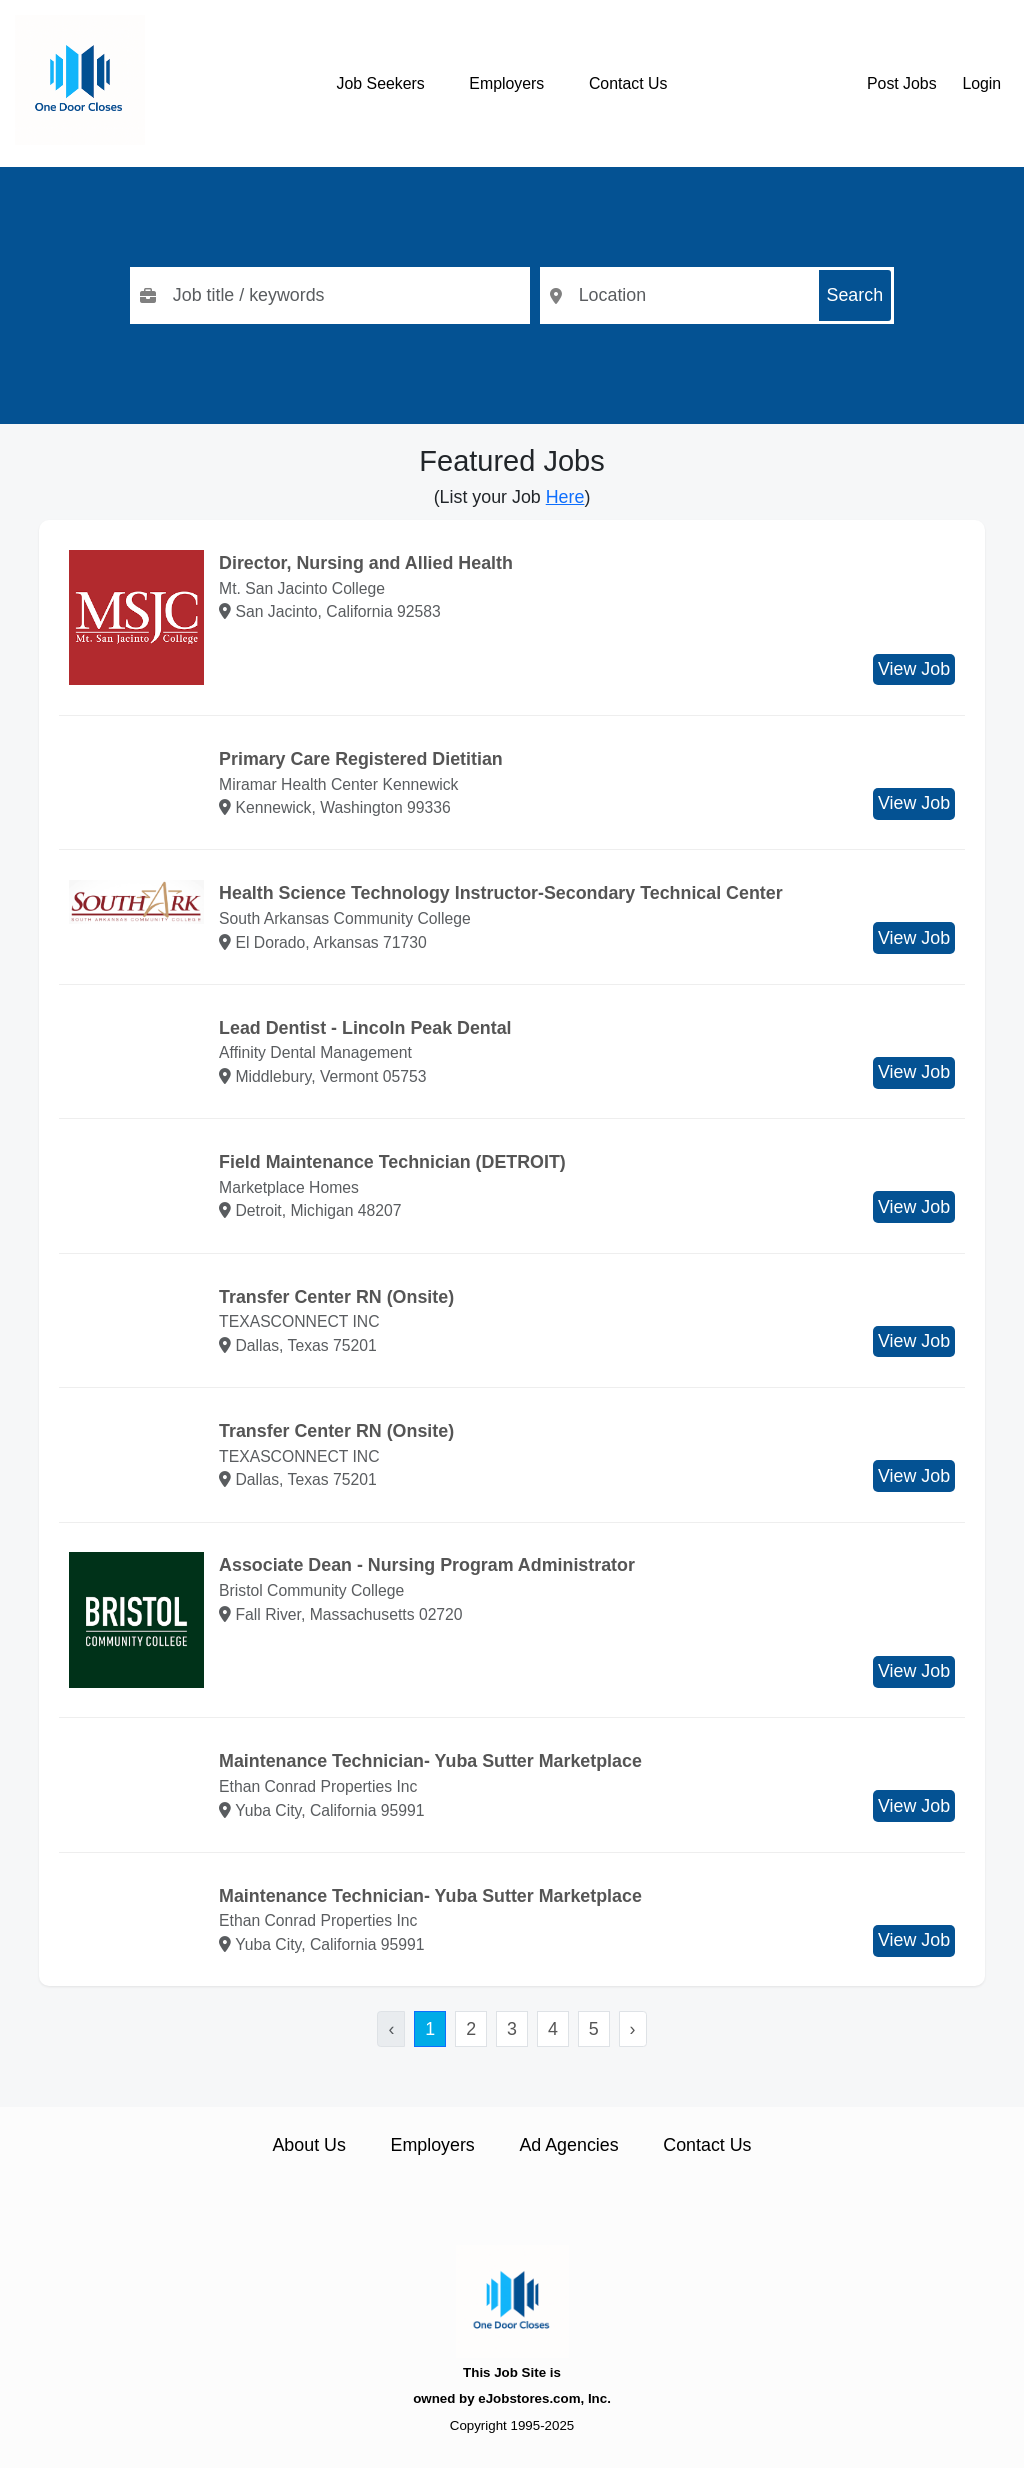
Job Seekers (381, 83)
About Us (308, 2145)
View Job (914, 669)
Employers (506, 83)
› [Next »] (633, 2029)
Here (565, 497)
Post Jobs (902, 83)
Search (855, 295)
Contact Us (628, 83)
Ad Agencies (568, 2145)
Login (981, 83)
